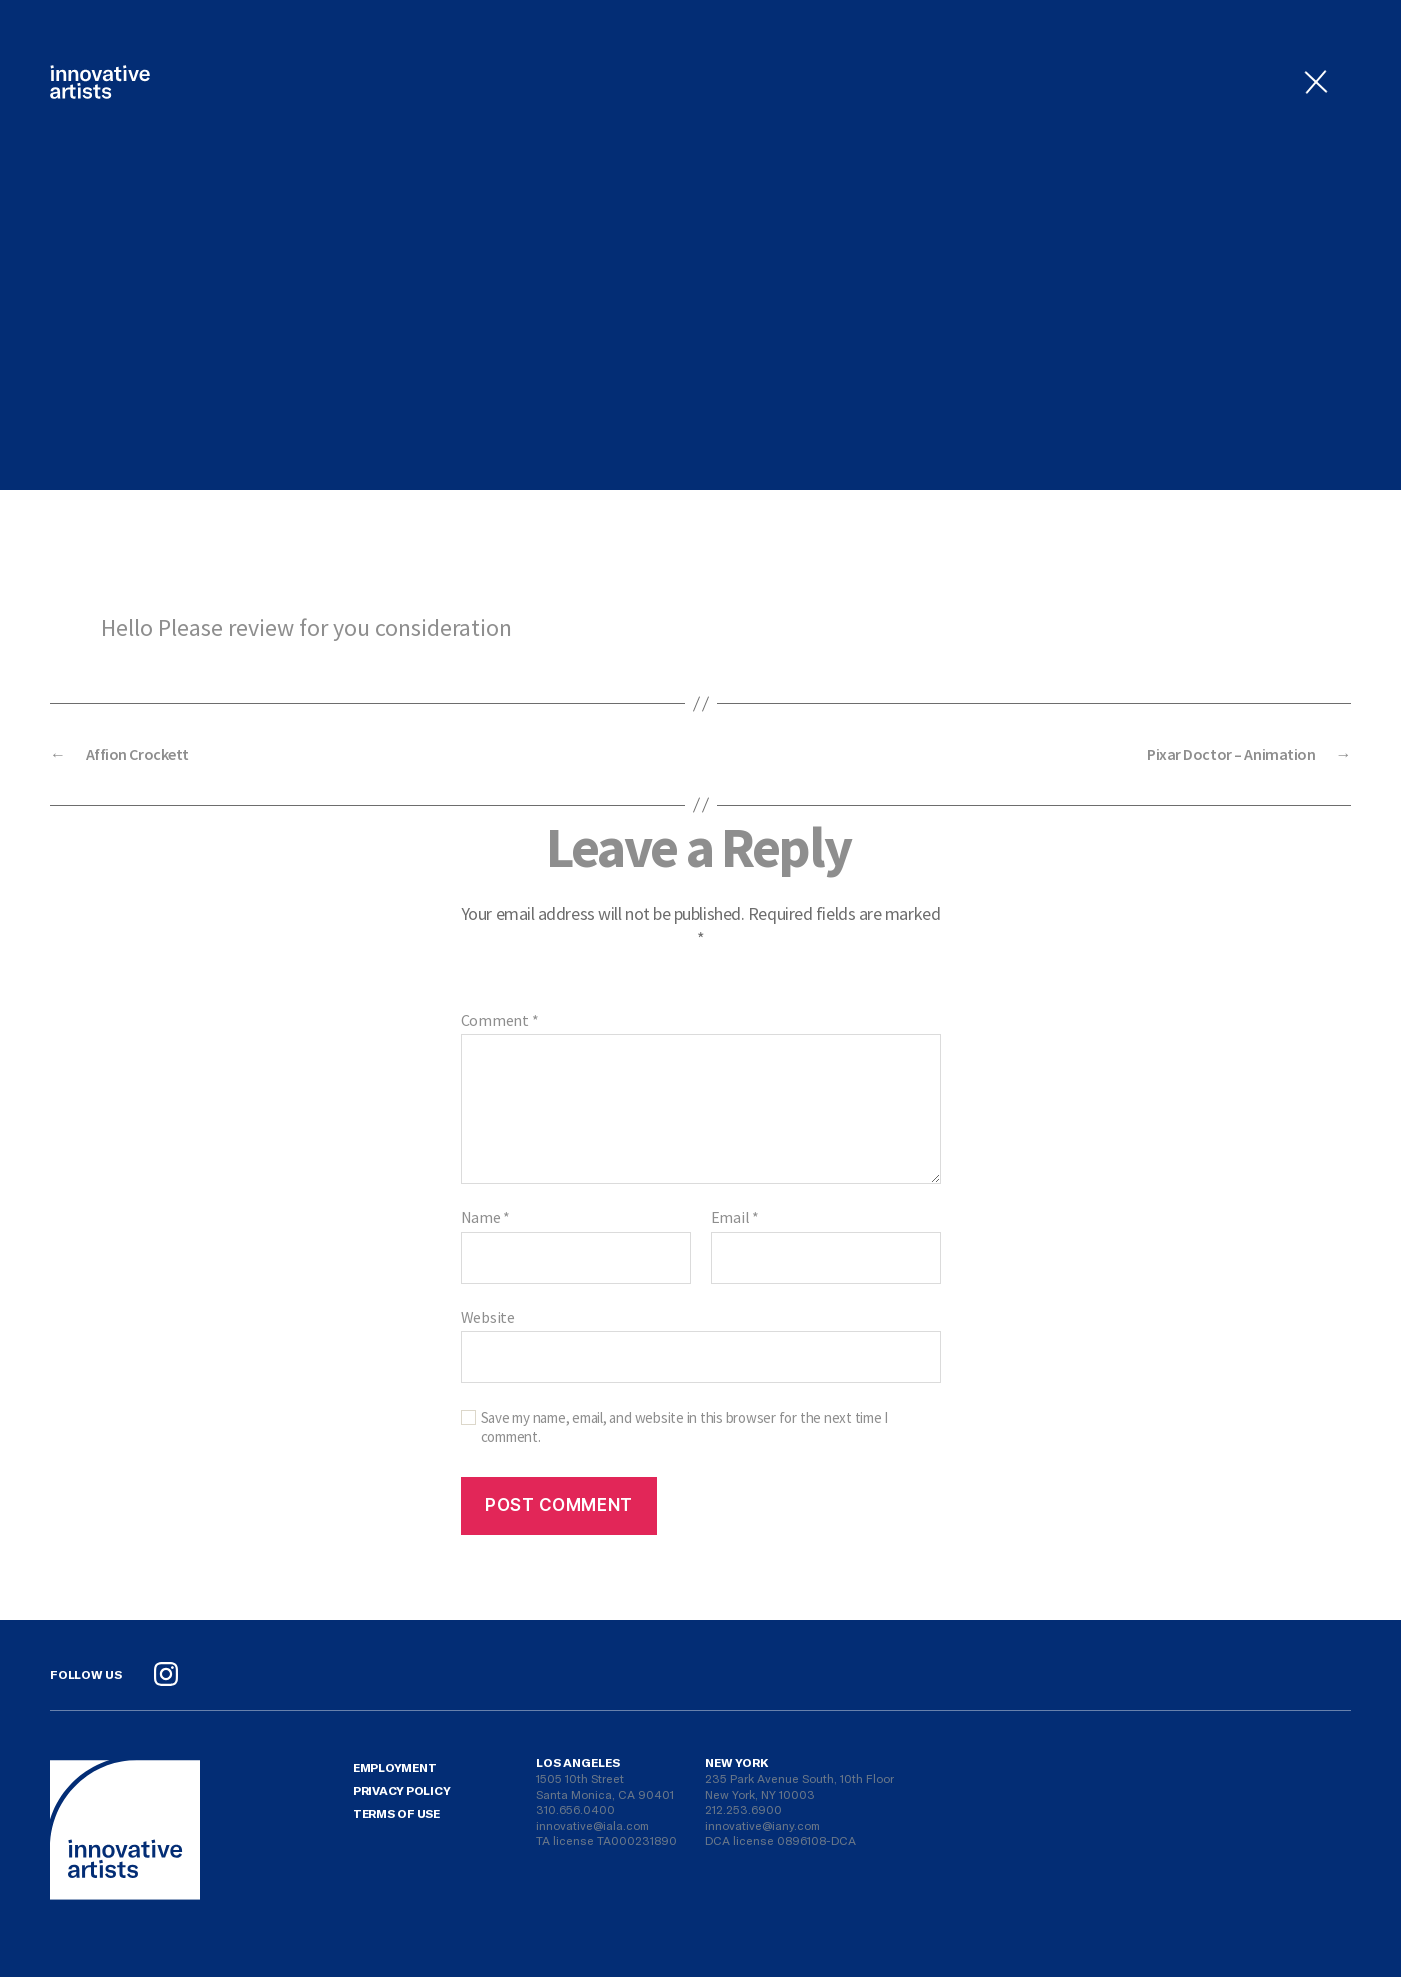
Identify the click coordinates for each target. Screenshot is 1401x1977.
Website (488, 1317)
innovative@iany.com (762, 1825)
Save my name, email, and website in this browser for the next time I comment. (685, 1427)
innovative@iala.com (592, 1825)
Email (735, 1218)
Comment (500, 1021)
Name (486, 1218)
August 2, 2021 (694, 378)
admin (566, 378)
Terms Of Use (396, 1813)
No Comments (851, 378)
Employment (395, 1767)
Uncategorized (700, 199)
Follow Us (86, 1674)
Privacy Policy (402, 1790)
